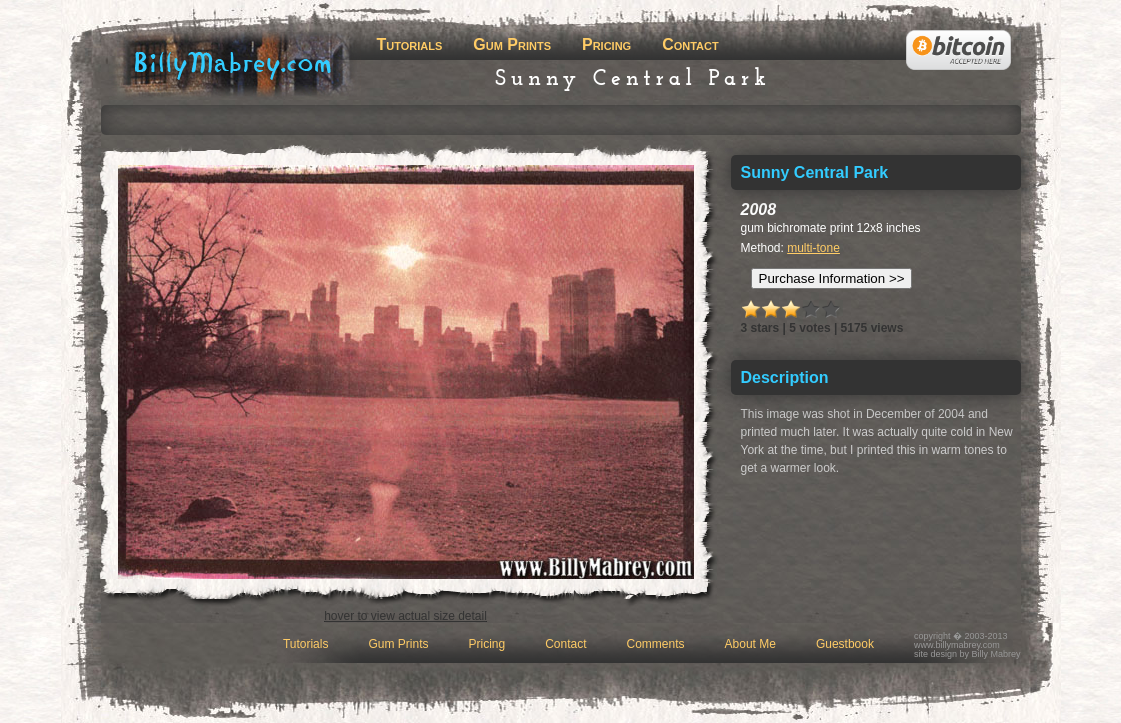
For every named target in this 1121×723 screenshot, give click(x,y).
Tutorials (410, 44)
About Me (750, 644)
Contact (690, 44)
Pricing (606, 44)
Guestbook (845, 644)
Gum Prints (512, 44)
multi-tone (813, 248)
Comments (656, 644)
